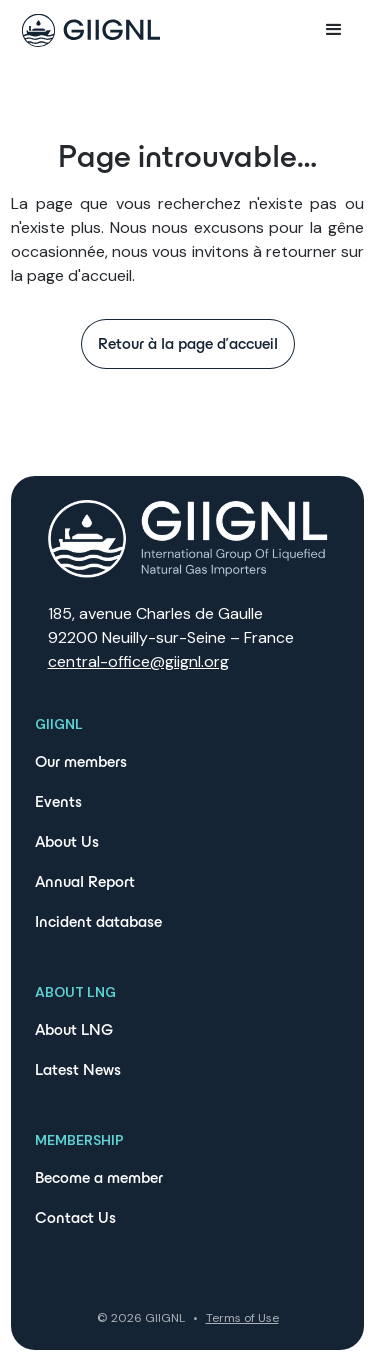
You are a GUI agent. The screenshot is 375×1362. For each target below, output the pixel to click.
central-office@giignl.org (138, 661)
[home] (86, 30)
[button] (334, 30)
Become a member (99, 1177)
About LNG (74, 1029)
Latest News (78, 1069)
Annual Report (85, 881)
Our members (81, 761)
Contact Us (75, 1217)
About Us (67, 841)
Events (58, 801)
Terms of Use (242, 1318)
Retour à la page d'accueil (188, 343)
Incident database (98, 921)
